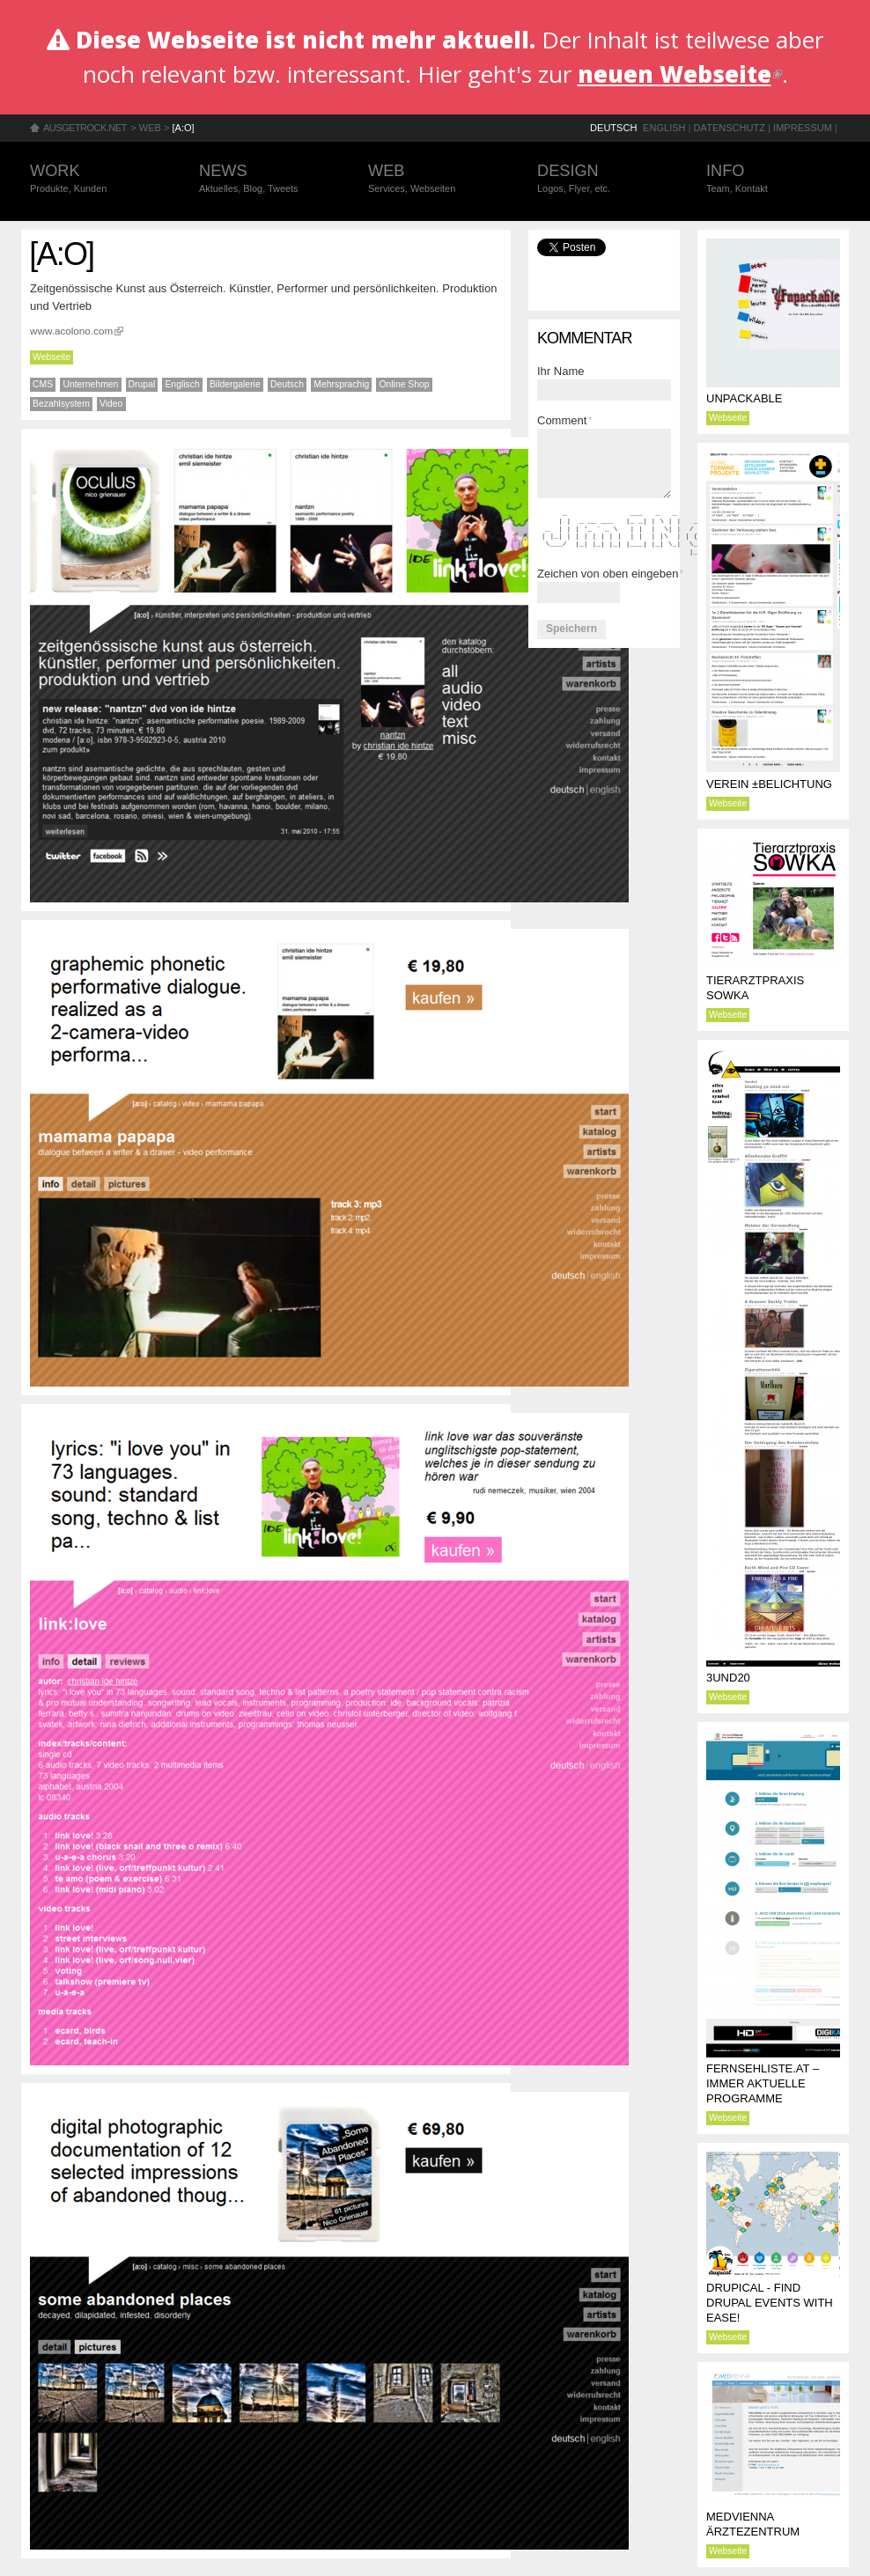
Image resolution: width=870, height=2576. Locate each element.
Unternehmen (90, 384)
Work (97, 179)
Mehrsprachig (341, 384)
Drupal (142, 384)
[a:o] (183, 127)
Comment (564, 420)
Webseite (51, 357)
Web (150, 127)
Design (604, 179)
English (664, 127)
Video (111, 403)
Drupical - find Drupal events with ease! (769, 2302)
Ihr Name (560, 371)
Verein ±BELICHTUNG (769, 784)
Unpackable (744, 398)
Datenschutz (729, 127)
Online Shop (404, 384)
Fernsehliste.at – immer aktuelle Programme (762, 2083)
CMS (43, 384)
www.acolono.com (76, 330)
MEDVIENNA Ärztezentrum (753, 2524)
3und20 (728, 1677)
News (266, 179)
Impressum (802, 127)
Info (773, 179)
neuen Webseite (680, 74)
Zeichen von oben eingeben (610, 573)
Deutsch (613, 127)
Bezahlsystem (61, 403)
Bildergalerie (235, 384)
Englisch (182, 384)
